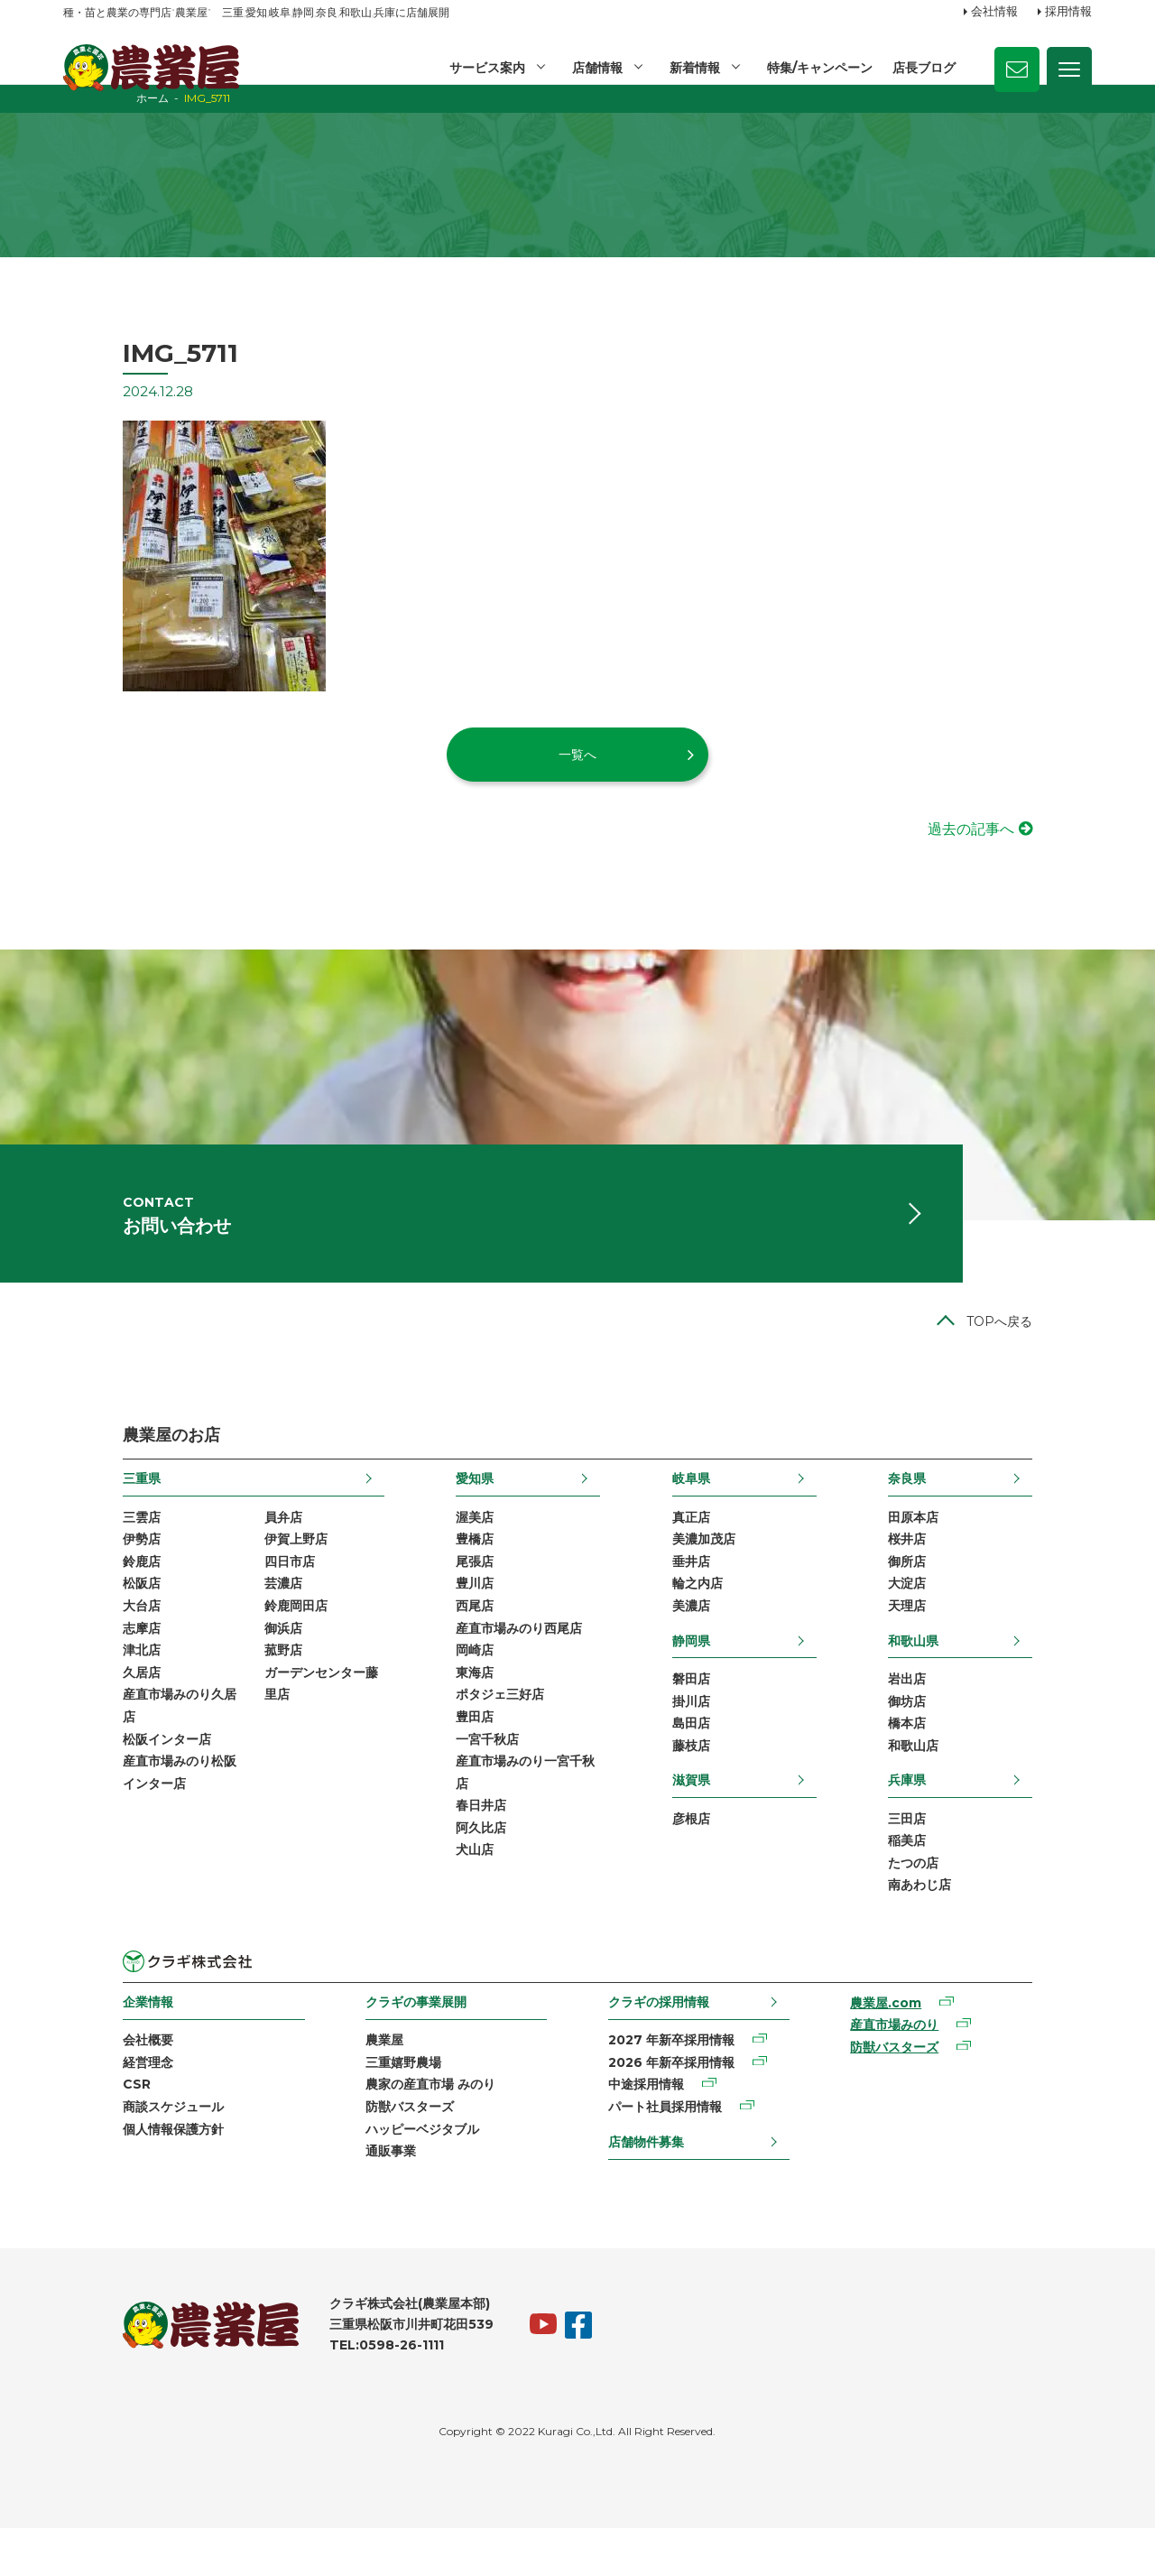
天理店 (966, 1640)
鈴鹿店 (82, 1594)
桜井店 (966, 1570)
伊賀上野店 (236, 1570)
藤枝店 (711, 1783)
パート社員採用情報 (668, 2152)
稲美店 (966, 1880)
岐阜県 (711, 1508)
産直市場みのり (930, 2068)
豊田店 (455, 1755)
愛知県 (455, 1508)
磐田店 (711, 1714)
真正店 (711, 1547)
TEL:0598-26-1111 (327, 2393)
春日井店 (461, 1847)
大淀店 (966, 1616)
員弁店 (224, 1547)
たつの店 (972, 1903)
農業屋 (356, 2082)
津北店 (82, 1686)
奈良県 (966, 1508)
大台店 (82, 1640)
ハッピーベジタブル (394, 2174)
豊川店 (455, 1616)
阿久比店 (461, 1871)
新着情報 (693, 68)
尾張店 (455, 1594)
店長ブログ (924, 68)
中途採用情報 (650, 2128)
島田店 (711, 1760)
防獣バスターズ (381, 2152)
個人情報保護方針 (113, 2174)
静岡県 (711, 1674)
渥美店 (455, 1547)
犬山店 (455, 1894)
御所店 (966, 1594)
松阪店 (82, 1616)
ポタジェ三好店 (480, 1732)
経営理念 (88, 2106)
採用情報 (1068, 12)
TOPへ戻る (1059, 1351)
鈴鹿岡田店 (236, 1640)
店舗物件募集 (650, 2186)
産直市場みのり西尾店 (499, 1662)
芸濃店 (224, 1616)
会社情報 (994, 12)
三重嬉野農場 (375, 2106)
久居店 (82, 1709)
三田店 (966, 1857)
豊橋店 (455, 1570)
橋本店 (966, 1760)
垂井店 (711, 1594)
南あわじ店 (979, 1926)
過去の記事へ (1030, 844)
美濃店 (711, 1640)
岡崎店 (455, 1686)
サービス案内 (484, 68)
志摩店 (82, 1662)
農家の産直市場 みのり (402, 2128)
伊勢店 (82, 1570)
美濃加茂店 (723, 1570)
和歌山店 (972, 1783)
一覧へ (577, 769)
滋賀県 (711, 1818)
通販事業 (362, 2198)
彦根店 (711, 1857)
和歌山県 (972, 1674)
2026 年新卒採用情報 (675, 2106)
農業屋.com (921, 2045)
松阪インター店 (107, 1778)
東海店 (455, 1709)
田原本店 (972, 1547)
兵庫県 (966, 1818)
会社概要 (88, 2082)
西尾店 (455, 1640)
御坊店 (966, 1736)
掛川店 (711, 1736)
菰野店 (224, 1686)
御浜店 (224, 1662)
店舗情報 (594, 68)
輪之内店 (717, 1616)
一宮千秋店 (467, 1778)
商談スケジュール (113, 2152)
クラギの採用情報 (662, 2043)
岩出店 (966, 1714)
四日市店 (230, 1594)
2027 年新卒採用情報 (675, 2082)
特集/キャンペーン (819, 68)
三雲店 (82, 1547)
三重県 (82, 1508)
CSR (77, 2128)
